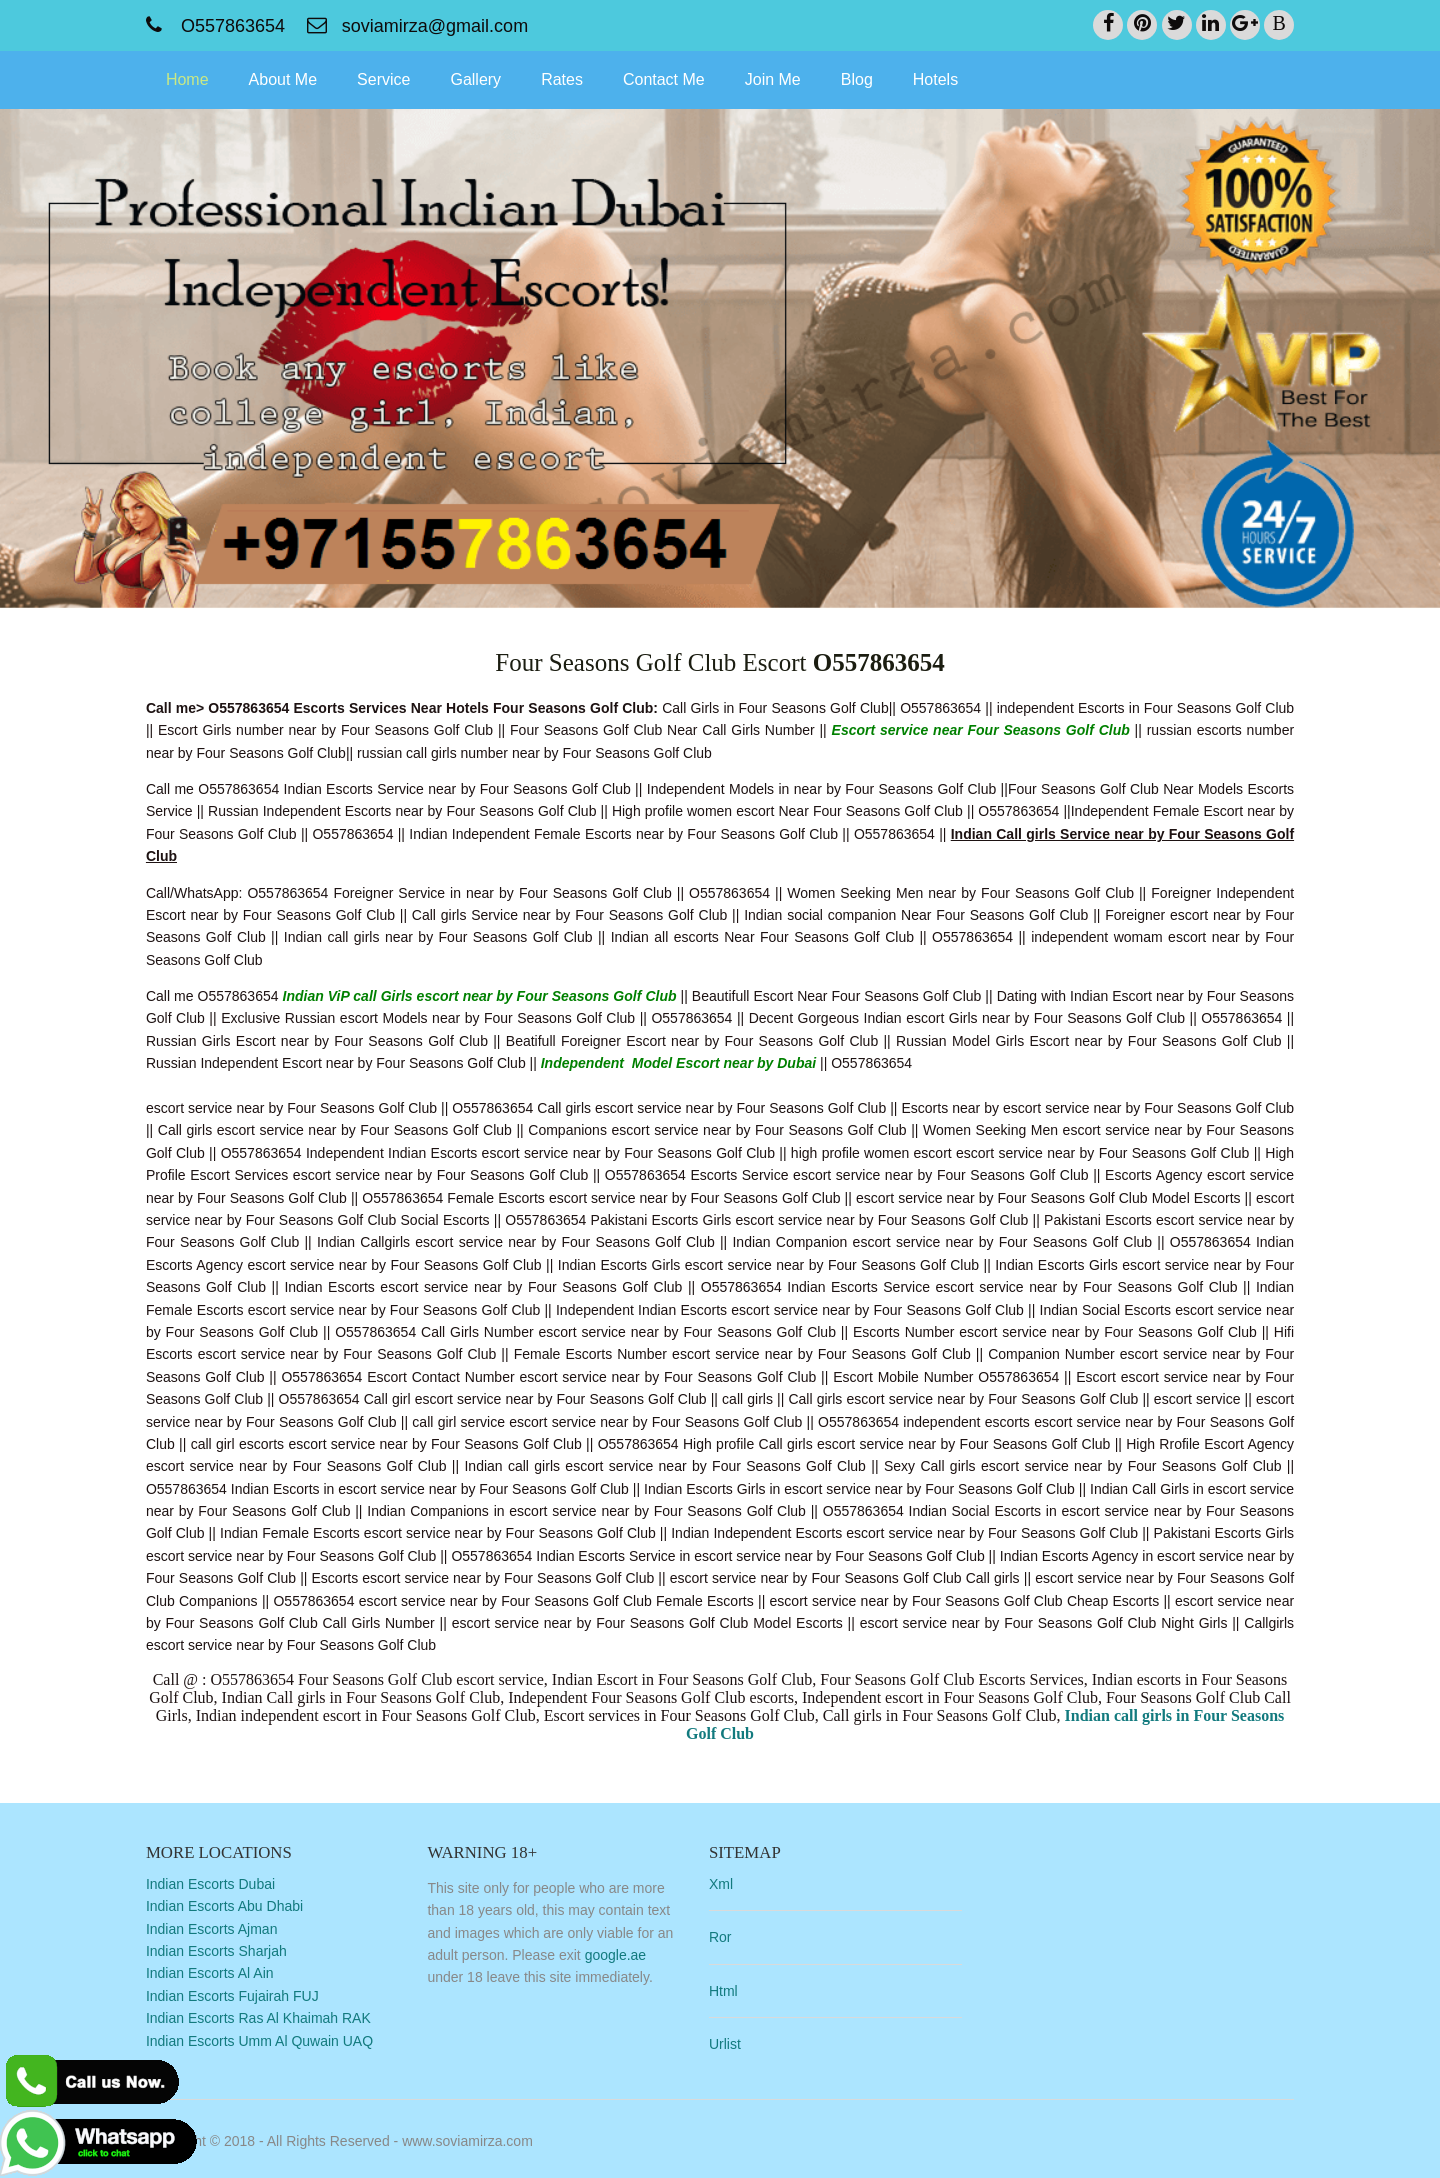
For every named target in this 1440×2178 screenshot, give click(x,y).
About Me (297, 78)
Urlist (736, 2043)
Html (734, 1990)
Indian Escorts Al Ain (224, 1973)
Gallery (490, 78)
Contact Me (678, 78)
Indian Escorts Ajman (226, 1928)
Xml (732, 1883)
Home (201, 78)
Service (397, 78)
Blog (871, 78)
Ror (731, 1936)
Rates (576, 78)
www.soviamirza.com (481, 2137)
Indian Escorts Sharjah (230, 1950)
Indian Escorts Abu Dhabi (238, 1905)
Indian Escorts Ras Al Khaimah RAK (272, 2017)
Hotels (949, 78)
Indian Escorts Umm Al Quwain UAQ (273, 2040)
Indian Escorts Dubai (224, 1883)
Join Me (787, 78)
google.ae (628, 1954)
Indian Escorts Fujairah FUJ (246, 1995)
